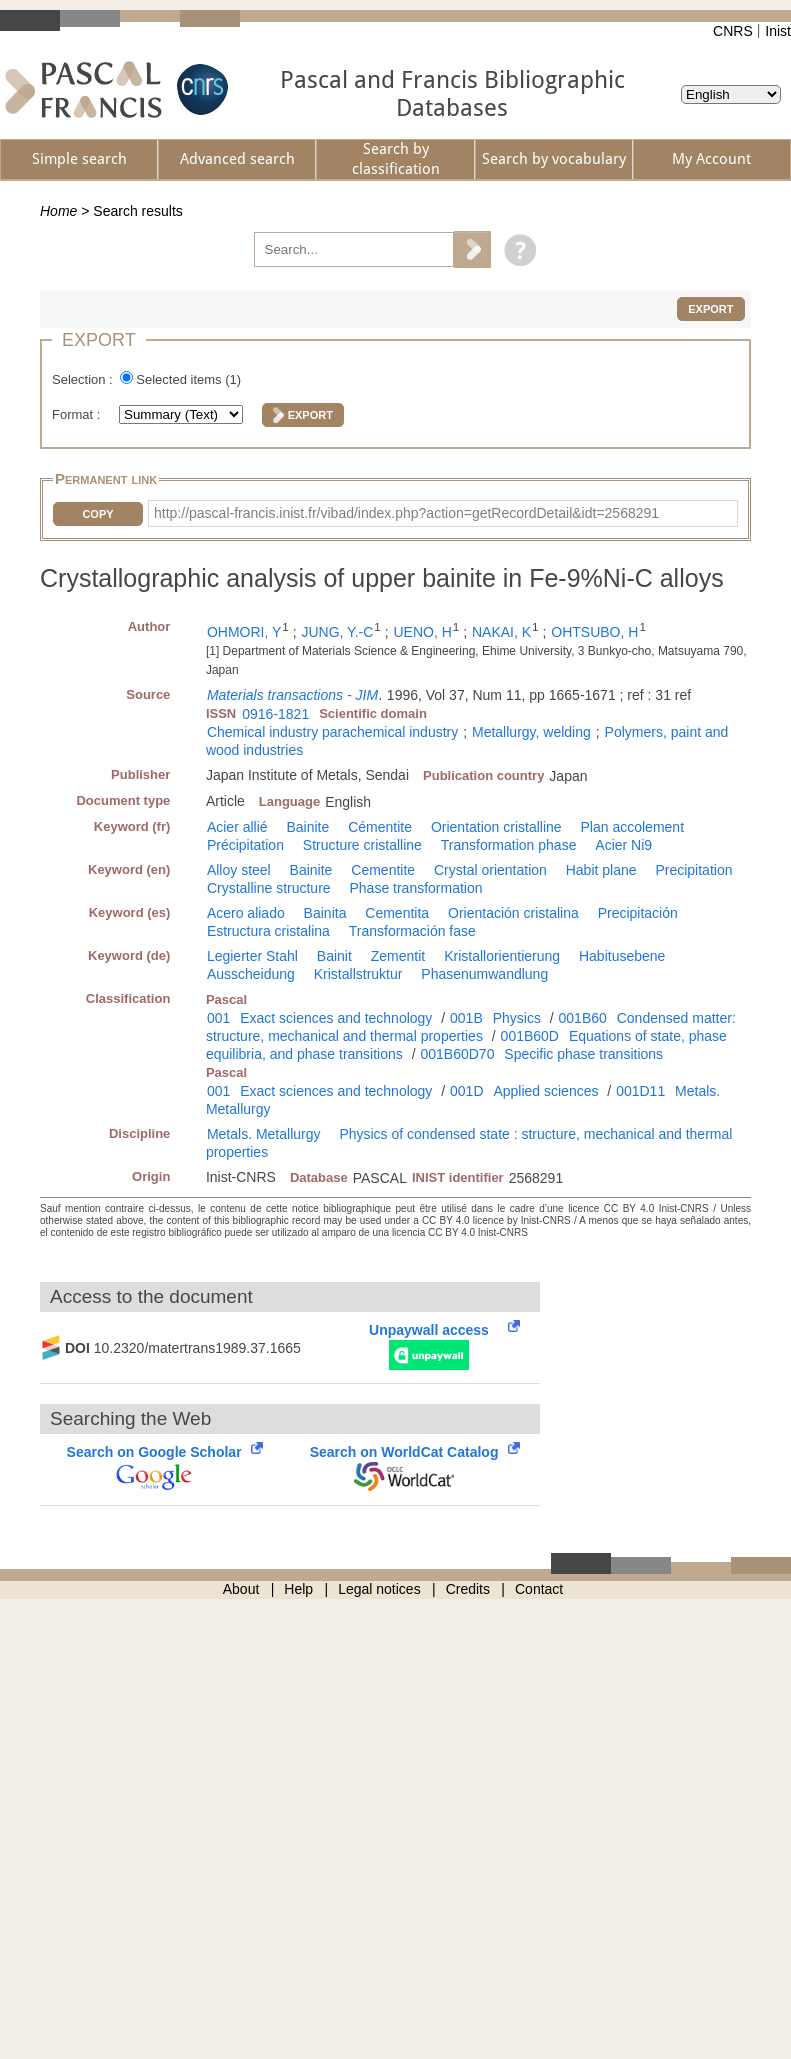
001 (218, 1018)
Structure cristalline (362, 845)
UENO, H (422, 632)
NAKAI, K (501, 632)
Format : (78, 414)
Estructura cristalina (268, 931)
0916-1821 (275, 714)
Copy (97, 514)
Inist (778, 31)
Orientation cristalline (496, 827)
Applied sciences (545, 1091)
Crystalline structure (269, 888)
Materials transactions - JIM (292, 695)
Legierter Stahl (252, 956)
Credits (468, 1589)
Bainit (334, 956)
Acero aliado (246, 913)
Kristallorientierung (502, 956)
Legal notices (379, 1589)
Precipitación (638, 913)
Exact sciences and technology (336, 1018)
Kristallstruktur (358, 974)
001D (466, 1091)
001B (466, 1018)
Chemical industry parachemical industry (332, 732)
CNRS (733, 31)
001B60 (583, 1018)
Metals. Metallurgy (264, 1134)
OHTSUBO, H (594, 632)
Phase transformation (415, 888)
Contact (539, 1589)
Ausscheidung (251, 974)
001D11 (640, 1091)
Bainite (307, 827)
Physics (517, 1018)
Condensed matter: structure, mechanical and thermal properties (471, 1027)
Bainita (325, 913)
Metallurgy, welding (531, 732)
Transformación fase (412, 931)
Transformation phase (509, 845)
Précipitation (245, 845)
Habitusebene (622, 956)
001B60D (530, 1036)
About (241, 1589)
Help (298, 1589)
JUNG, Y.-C (337, 632)
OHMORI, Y (244, 632)
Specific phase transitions (583, 1054)
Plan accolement (633, 827)
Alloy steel (239, 870)
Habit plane (601, 870)
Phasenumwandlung (484, 974)
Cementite (383, 870)
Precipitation (693, 870)
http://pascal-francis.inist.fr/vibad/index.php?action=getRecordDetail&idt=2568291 (406, 513)
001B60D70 (457, 1054)
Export (710, 309)
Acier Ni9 (623, 845)
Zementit (398, 956)
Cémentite (380, 827)
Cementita (397, 913)
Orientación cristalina (513, 913)
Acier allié (237, 827)
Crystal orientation (490, 870)
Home (58, 211)
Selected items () (188, 379)
